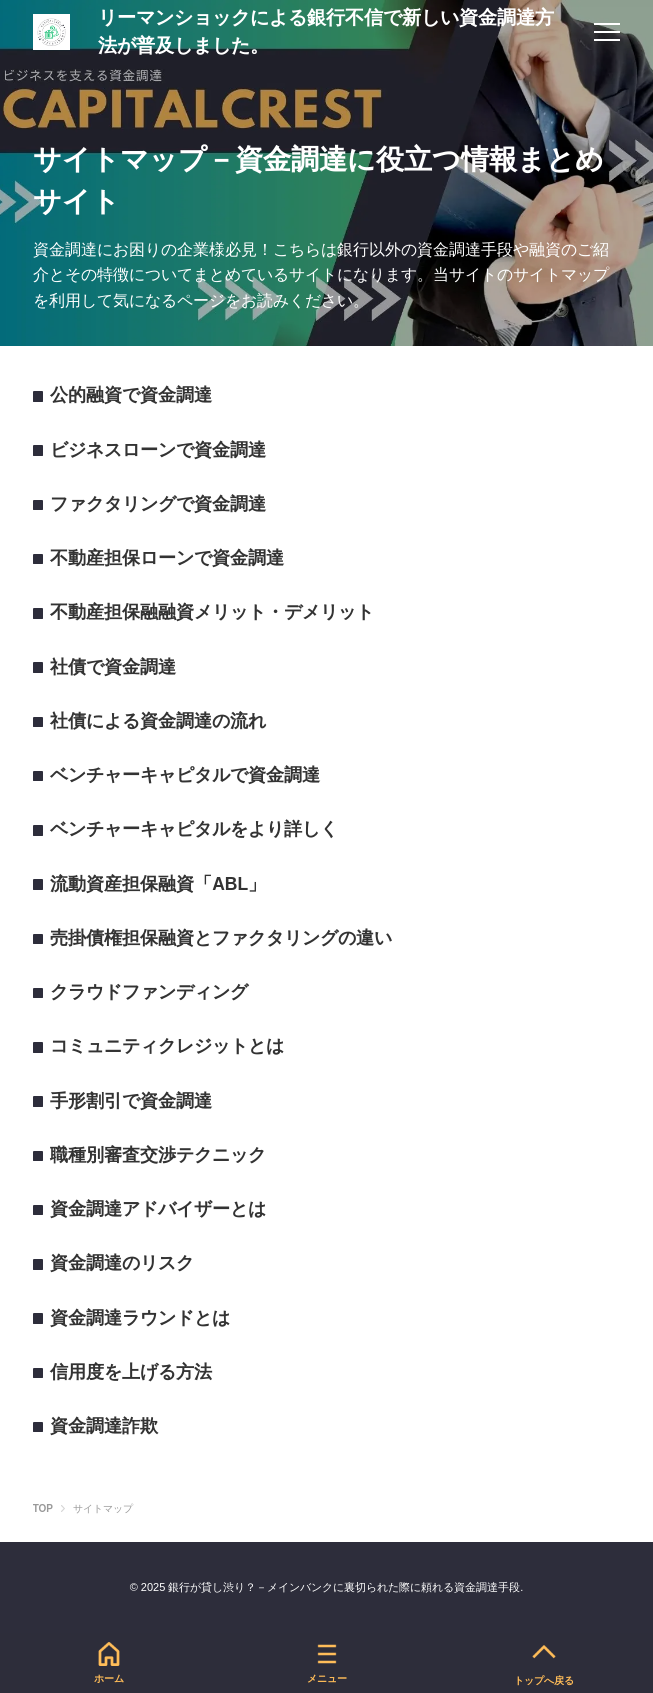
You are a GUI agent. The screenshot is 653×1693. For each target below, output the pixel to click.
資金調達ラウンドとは (140, 1318)
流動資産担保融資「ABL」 (158, 884)
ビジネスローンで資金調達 (158, 450)
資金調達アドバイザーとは (158, 1209)
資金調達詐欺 (104, 1426)
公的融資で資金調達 (131, 395)
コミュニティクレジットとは (167, 1046)
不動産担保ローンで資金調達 (167, 558)
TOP (43, 1509)
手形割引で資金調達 (131, 1101)
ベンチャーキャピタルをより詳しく (194, 829)
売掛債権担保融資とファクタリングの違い (221, 938)
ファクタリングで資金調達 (158, 504)
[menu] (607, 32)
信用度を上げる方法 (131, 1372)
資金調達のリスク (122, 1263)
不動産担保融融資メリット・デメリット (212, 612)
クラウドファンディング (149, 992)
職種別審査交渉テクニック (158, 1155)
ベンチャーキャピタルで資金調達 (185, 775)
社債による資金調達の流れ (158, 721)
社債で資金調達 (113, 667)
